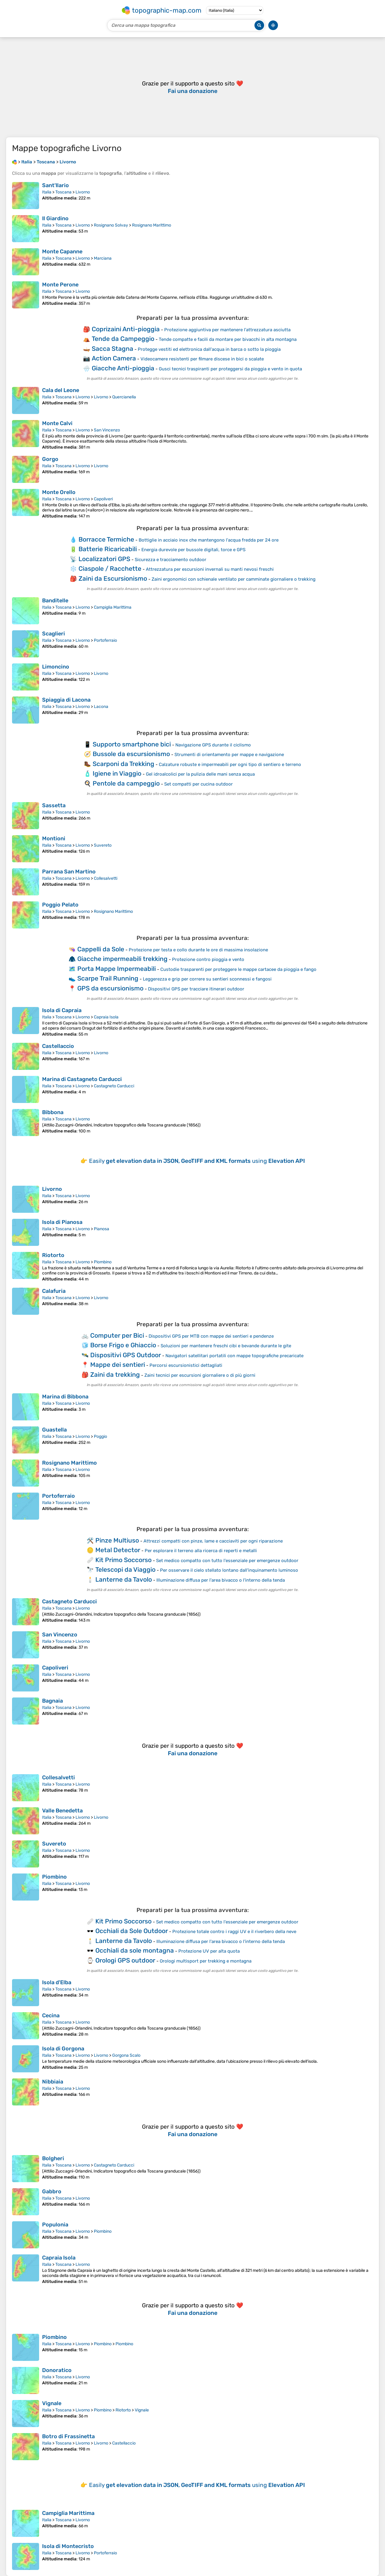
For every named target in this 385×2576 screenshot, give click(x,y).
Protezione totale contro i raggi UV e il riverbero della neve (234, 1931)
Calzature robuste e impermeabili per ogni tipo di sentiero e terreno (230, 764)
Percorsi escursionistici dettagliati (185, 1365)
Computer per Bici (117, 1335)
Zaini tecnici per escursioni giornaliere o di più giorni (199, 1375)
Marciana (103, 258)
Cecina (51, 2015)
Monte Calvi (57, 423)
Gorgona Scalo (126, 2055)
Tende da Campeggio (123, 338)
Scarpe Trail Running (107, 978)
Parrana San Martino (69, 871)
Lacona (101, 706)
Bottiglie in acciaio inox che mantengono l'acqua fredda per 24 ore (209, 540)
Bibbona (52, 1112)
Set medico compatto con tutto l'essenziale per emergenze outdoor (227, 1560)
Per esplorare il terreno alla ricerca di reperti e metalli (201, 1550)
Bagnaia (52, 1700)
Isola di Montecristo (68, 2546)
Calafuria (54, 1291)
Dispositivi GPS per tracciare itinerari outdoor (196, 989)
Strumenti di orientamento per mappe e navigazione (229, 754)
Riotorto (53, 1255)
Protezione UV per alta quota (209, 1951)
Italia (46, 192)
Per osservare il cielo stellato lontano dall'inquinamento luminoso (229, 1570)
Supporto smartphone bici (132, 744)
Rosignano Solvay (111, 225)
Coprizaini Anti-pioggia (126, 329)
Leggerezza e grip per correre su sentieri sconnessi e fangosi (207, 979)
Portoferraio (105, 640)
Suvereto (103, 845)
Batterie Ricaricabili (108, 549)
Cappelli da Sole (100, 949)
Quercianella (124, 397)
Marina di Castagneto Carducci (82, 1079)
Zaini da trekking (115, 1374)
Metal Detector (117, 1550)
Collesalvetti (105, 878)
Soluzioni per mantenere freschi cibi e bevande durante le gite (226, 1345)
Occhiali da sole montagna (134, 1950)
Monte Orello (58, 492)
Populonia (55, 2224)
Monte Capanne (62, 251)
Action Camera (114, 358)
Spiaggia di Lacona (66, 700)
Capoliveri (103, 499)
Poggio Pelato (60, 904)
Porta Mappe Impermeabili (116, 968)
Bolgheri (53, 2158)
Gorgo (50, 459)
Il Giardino (55, 218)
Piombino (103, 1262)
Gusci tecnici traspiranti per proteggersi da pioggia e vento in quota (230, 369)
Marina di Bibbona (65, 1396)
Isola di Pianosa (62, 1222)
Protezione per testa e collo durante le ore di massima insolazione (198, 950)
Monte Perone (60, 284)
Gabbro (51, 2191)
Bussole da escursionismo (131, 754)
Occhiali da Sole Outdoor (131, 1931)
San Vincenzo (107, 430)
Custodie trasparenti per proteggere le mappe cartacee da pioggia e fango (238, 969)
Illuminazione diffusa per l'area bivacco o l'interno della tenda (220, 1580)
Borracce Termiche (106, 539)
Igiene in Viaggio (117, 773)
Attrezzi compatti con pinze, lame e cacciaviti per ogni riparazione (213, 1541)
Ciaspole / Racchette (110, 568)
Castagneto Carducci (114, 1086)
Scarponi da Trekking (123, 764)
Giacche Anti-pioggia (123, 368)
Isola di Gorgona (63, 2048)
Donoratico (57, 2370)
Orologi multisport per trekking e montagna (205, 1961)
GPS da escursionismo (110, 988)
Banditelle (55, 600)
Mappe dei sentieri (117, 1364)
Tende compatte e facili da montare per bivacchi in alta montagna (228, 339)
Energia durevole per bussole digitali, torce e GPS (193, 549)
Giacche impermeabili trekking (122, 958)
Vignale (51, 2403)
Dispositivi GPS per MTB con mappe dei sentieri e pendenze (211, 1336)
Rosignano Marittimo (151, 225)
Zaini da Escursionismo (113, 578)
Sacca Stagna (112, 348)
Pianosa (101, 1228)
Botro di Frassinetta (68, 2436)
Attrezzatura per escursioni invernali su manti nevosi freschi (210, 569)
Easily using (197, 1160)
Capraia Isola (106, 1017)
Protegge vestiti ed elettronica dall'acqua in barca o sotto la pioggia (209, 349)
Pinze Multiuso (117, 1540)
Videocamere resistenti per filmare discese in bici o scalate (202, 359)
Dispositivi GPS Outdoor (125, 1355)
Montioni (53, 838)
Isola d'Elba (56, 1982)
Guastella (54, 1429)
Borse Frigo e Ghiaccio (123, 1345)
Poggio (100, 1436)
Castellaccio (58, 1046)
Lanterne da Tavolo (123, 1579)
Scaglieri (53, 633)
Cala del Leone (60, 390)
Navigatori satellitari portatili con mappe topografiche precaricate (234, 1355)
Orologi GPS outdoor (125, 1960)
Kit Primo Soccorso (123, 1560)
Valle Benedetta (62, 1810)
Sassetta (54, 805)
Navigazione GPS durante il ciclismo (213, 745)
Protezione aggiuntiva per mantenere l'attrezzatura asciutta (227, 329)
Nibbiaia (52, 2081)
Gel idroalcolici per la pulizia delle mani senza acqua (200, 774)
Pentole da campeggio (126, 783)
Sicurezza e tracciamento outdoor (170, 559)
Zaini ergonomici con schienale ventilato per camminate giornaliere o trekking (234, 579)
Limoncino (55, 666)
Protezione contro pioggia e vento (208, 959)
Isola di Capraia (62, 1010)
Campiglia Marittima (112, 607)
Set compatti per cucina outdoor (198, 784)
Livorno (82, 192)
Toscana (63, 192)
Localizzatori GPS (104, 559)
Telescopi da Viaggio (125, 1569)
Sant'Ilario (55, 185)
